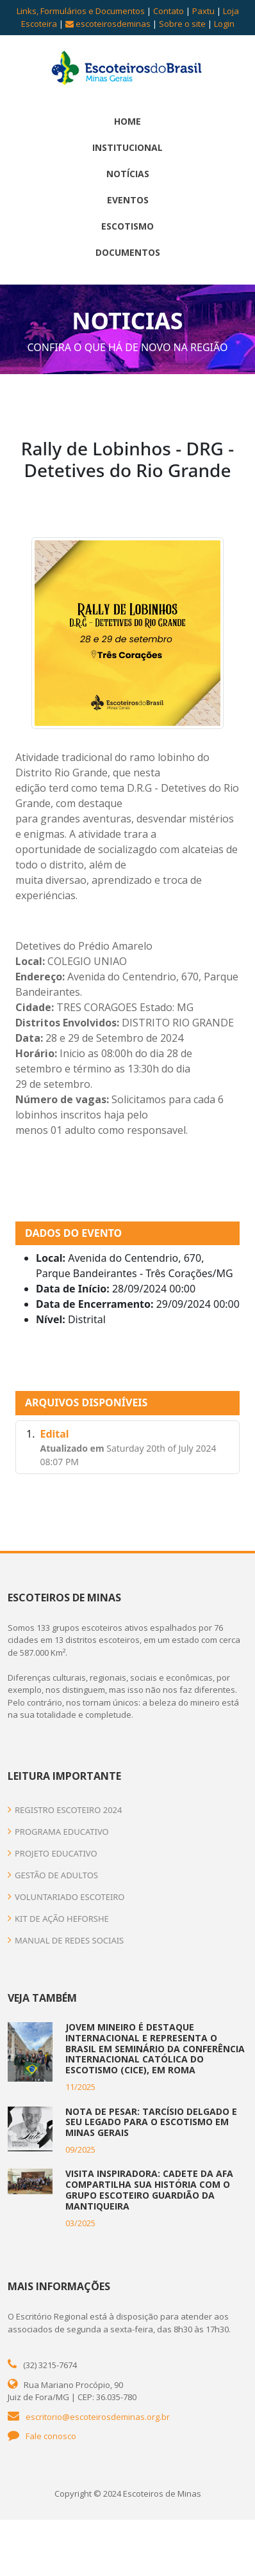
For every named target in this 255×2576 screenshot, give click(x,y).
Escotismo (127, 226)
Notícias (127, 174)
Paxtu (203, 11)
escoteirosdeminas (108, 23)
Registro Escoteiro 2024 (65, 1810)
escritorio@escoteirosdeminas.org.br (98, 2417)
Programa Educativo (58, 1831)
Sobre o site (182, 23)
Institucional (127, 147)
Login (224, 23)
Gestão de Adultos (53, 1875)
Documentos (127, 252)
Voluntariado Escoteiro (66, 1897)
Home (127, 121)
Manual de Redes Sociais (66, 1940)
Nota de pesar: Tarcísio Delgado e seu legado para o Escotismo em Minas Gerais (151, 2122)
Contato (168, 11)
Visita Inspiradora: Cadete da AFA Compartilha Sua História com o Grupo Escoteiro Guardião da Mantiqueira (149, 2189)
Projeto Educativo (52, 1853)
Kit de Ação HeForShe (58, 1918)
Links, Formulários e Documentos (81, 11)
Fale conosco (51, 2436)
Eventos (128, 200)
